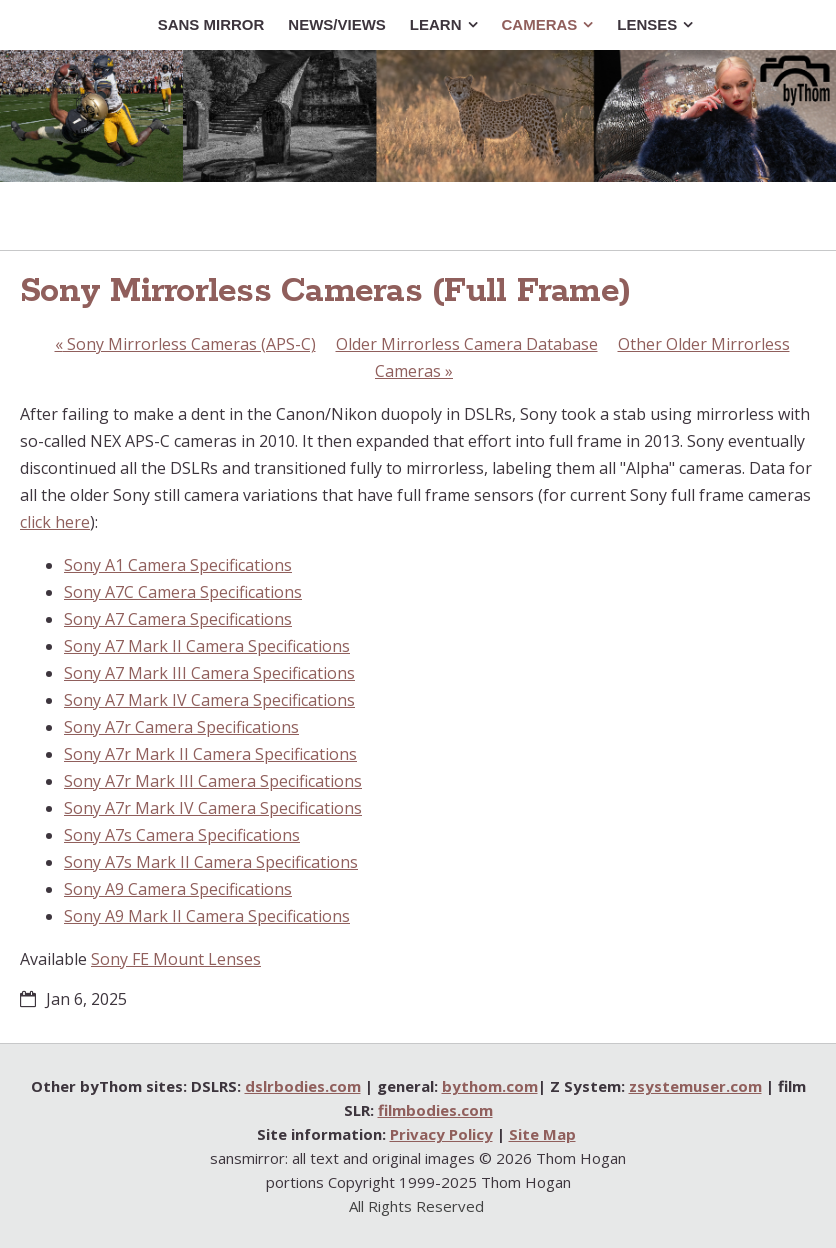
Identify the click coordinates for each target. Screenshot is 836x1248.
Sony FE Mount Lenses (176, 959)
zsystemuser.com (695, 1086)
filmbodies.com (435, 1110)
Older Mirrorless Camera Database (467, 344)
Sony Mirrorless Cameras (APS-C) (185, 344)
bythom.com (490, 1086)
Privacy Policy (441, 1134)
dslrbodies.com (303, 1086)
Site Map (542, 1134)
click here (55, 522)
